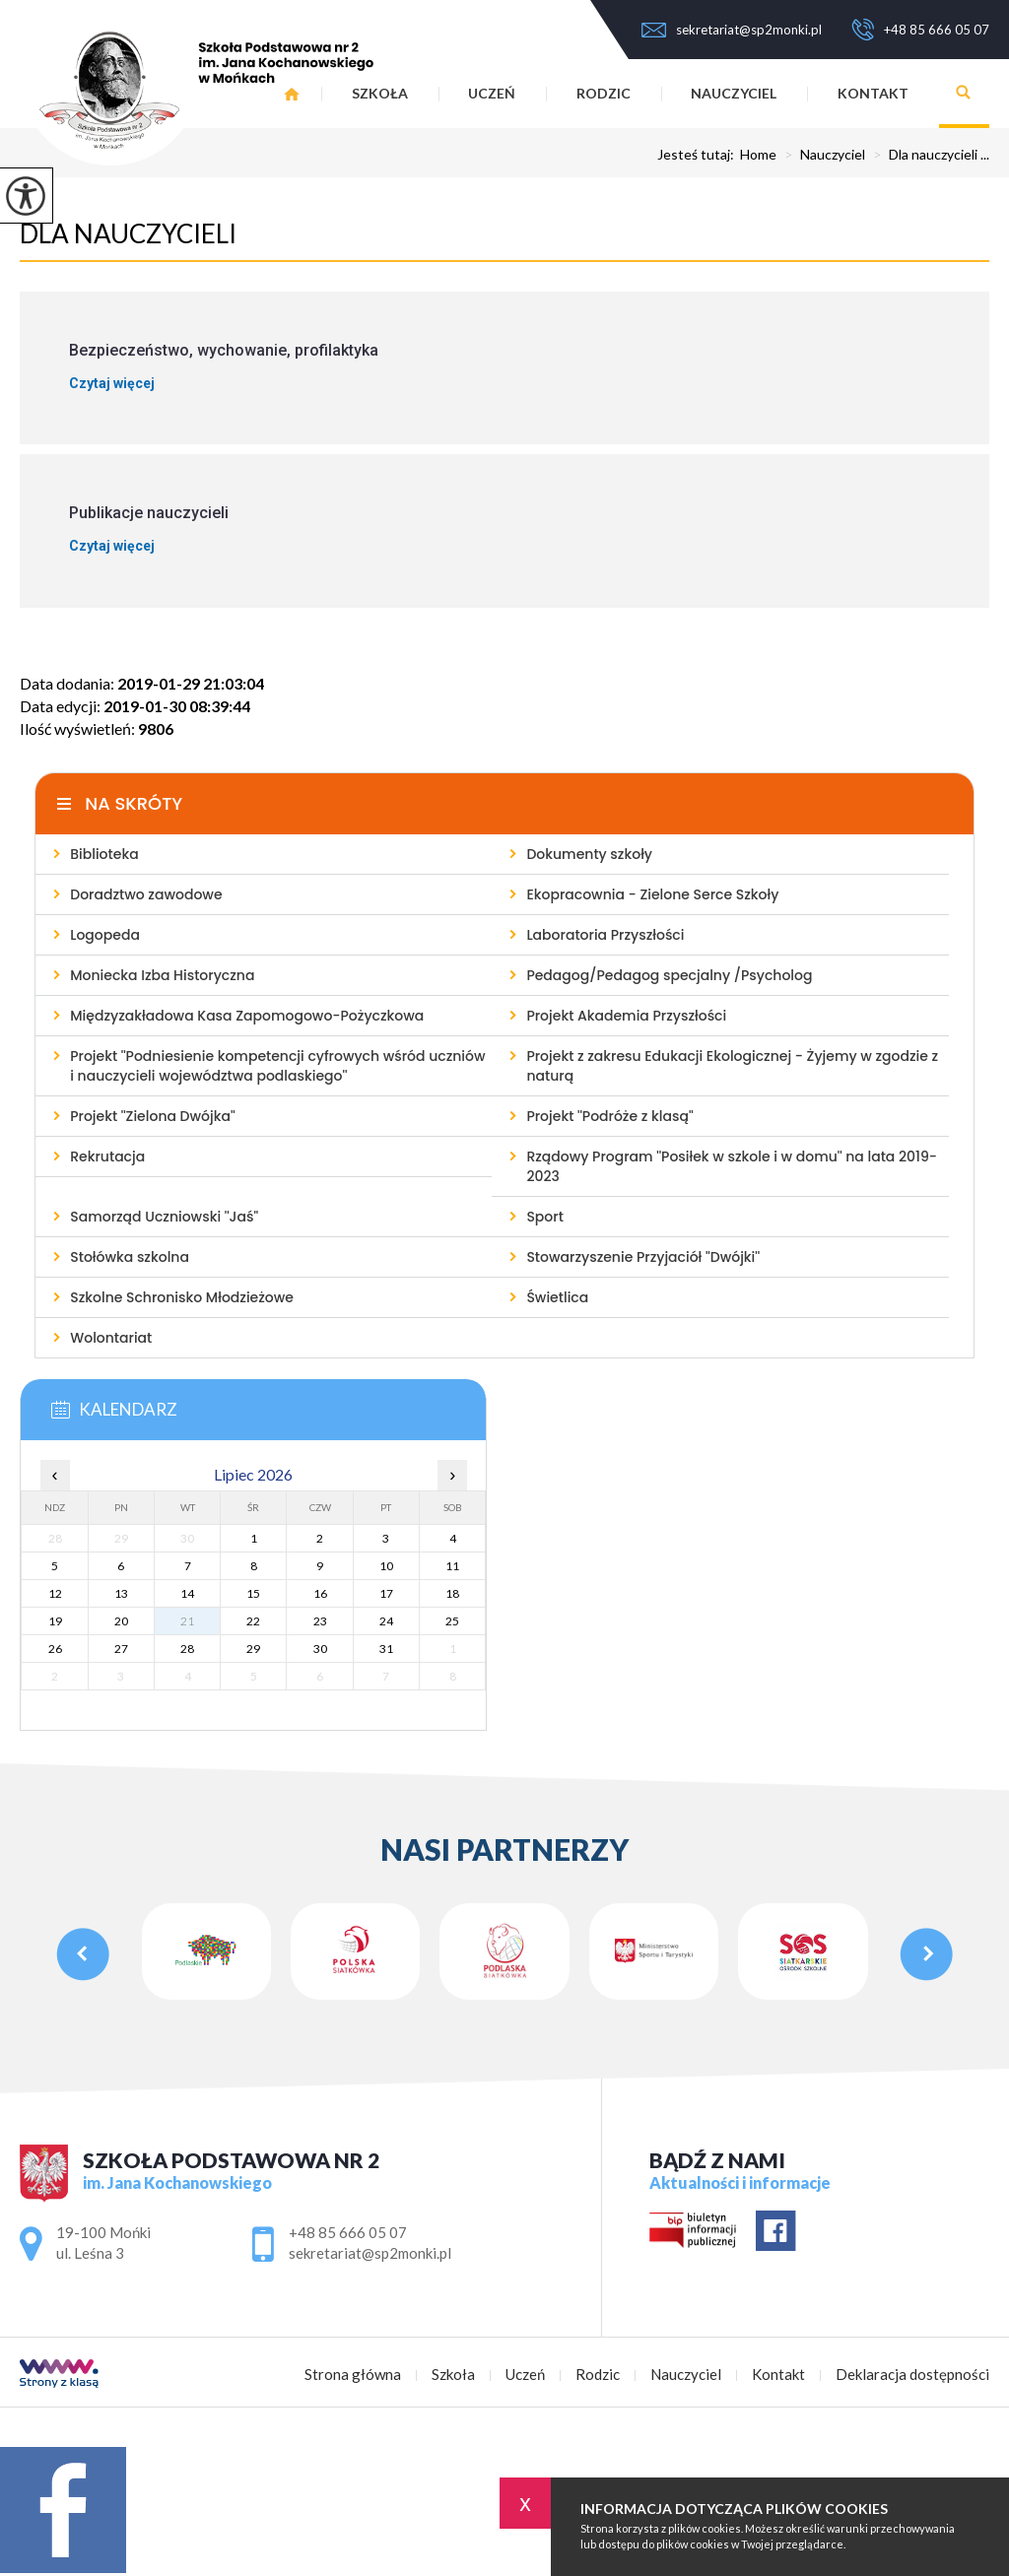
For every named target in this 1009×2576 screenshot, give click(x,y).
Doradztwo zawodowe (146, 894)
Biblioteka (104, 854)
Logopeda (105, 935)
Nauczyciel (733, 93)
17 (386, 1593)
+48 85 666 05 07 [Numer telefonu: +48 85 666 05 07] (348, 2232)
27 (121, 1648)
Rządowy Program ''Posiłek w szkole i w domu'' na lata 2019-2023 (731, 1166)
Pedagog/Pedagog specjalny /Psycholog (669, 975)
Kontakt (873, 93)
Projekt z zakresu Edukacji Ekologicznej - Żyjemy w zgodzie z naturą (732, 1066)
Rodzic (603, 93)
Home (758, 155)
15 (253, 1593)
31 (386, 1648)
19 (55, 1621)
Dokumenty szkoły (589, 854)
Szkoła (380, 93)
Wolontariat (111, 1338)
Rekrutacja (107, 1156)
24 (386, 1621)
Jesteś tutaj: (698, 155)
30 (320, 1648)
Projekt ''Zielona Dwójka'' (152, 1116)
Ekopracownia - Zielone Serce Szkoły (652, 894)
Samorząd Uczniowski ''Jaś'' (164, 1216)
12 (55, 1593)
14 (187, 1593)
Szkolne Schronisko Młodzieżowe (182, 1297)
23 (320, 1621)
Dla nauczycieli (128, 233)
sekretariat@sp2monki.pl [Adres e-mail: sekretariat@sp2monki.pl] (370, 2253)
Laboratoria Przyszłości (605, 935)
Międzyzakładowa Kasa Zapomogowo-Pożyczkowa (247, 1015)
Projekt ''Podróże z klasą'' (609, 1116)
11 (452, 1565)
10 (386, 1565)
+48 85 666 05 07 (920, 29)
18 (452, 1593)
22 (253, 1621)
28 (187, 1648)
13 (121, 1593)
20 (121, 1621)
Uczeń (491, 93)
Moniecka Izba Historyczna (162, 975)
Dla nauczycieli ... (927, 155)
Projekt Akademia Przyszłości (626, 1015)
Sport (544, 1216)
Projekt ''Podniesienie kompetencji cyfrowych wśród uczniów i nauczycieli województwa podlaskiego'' (277, 1066)
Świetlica (557, 1297)
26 (55, 1648)
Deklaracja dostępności (912, 2374)
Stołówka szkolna (129, 1257)
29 (253, 1648)
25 (452, 1621)
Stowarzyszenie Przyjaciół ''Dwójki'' (643, 1257)
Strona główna (352, 2374)
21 (187, 1621)
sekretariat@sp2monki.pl (731, 29)
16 (320, 1593)
